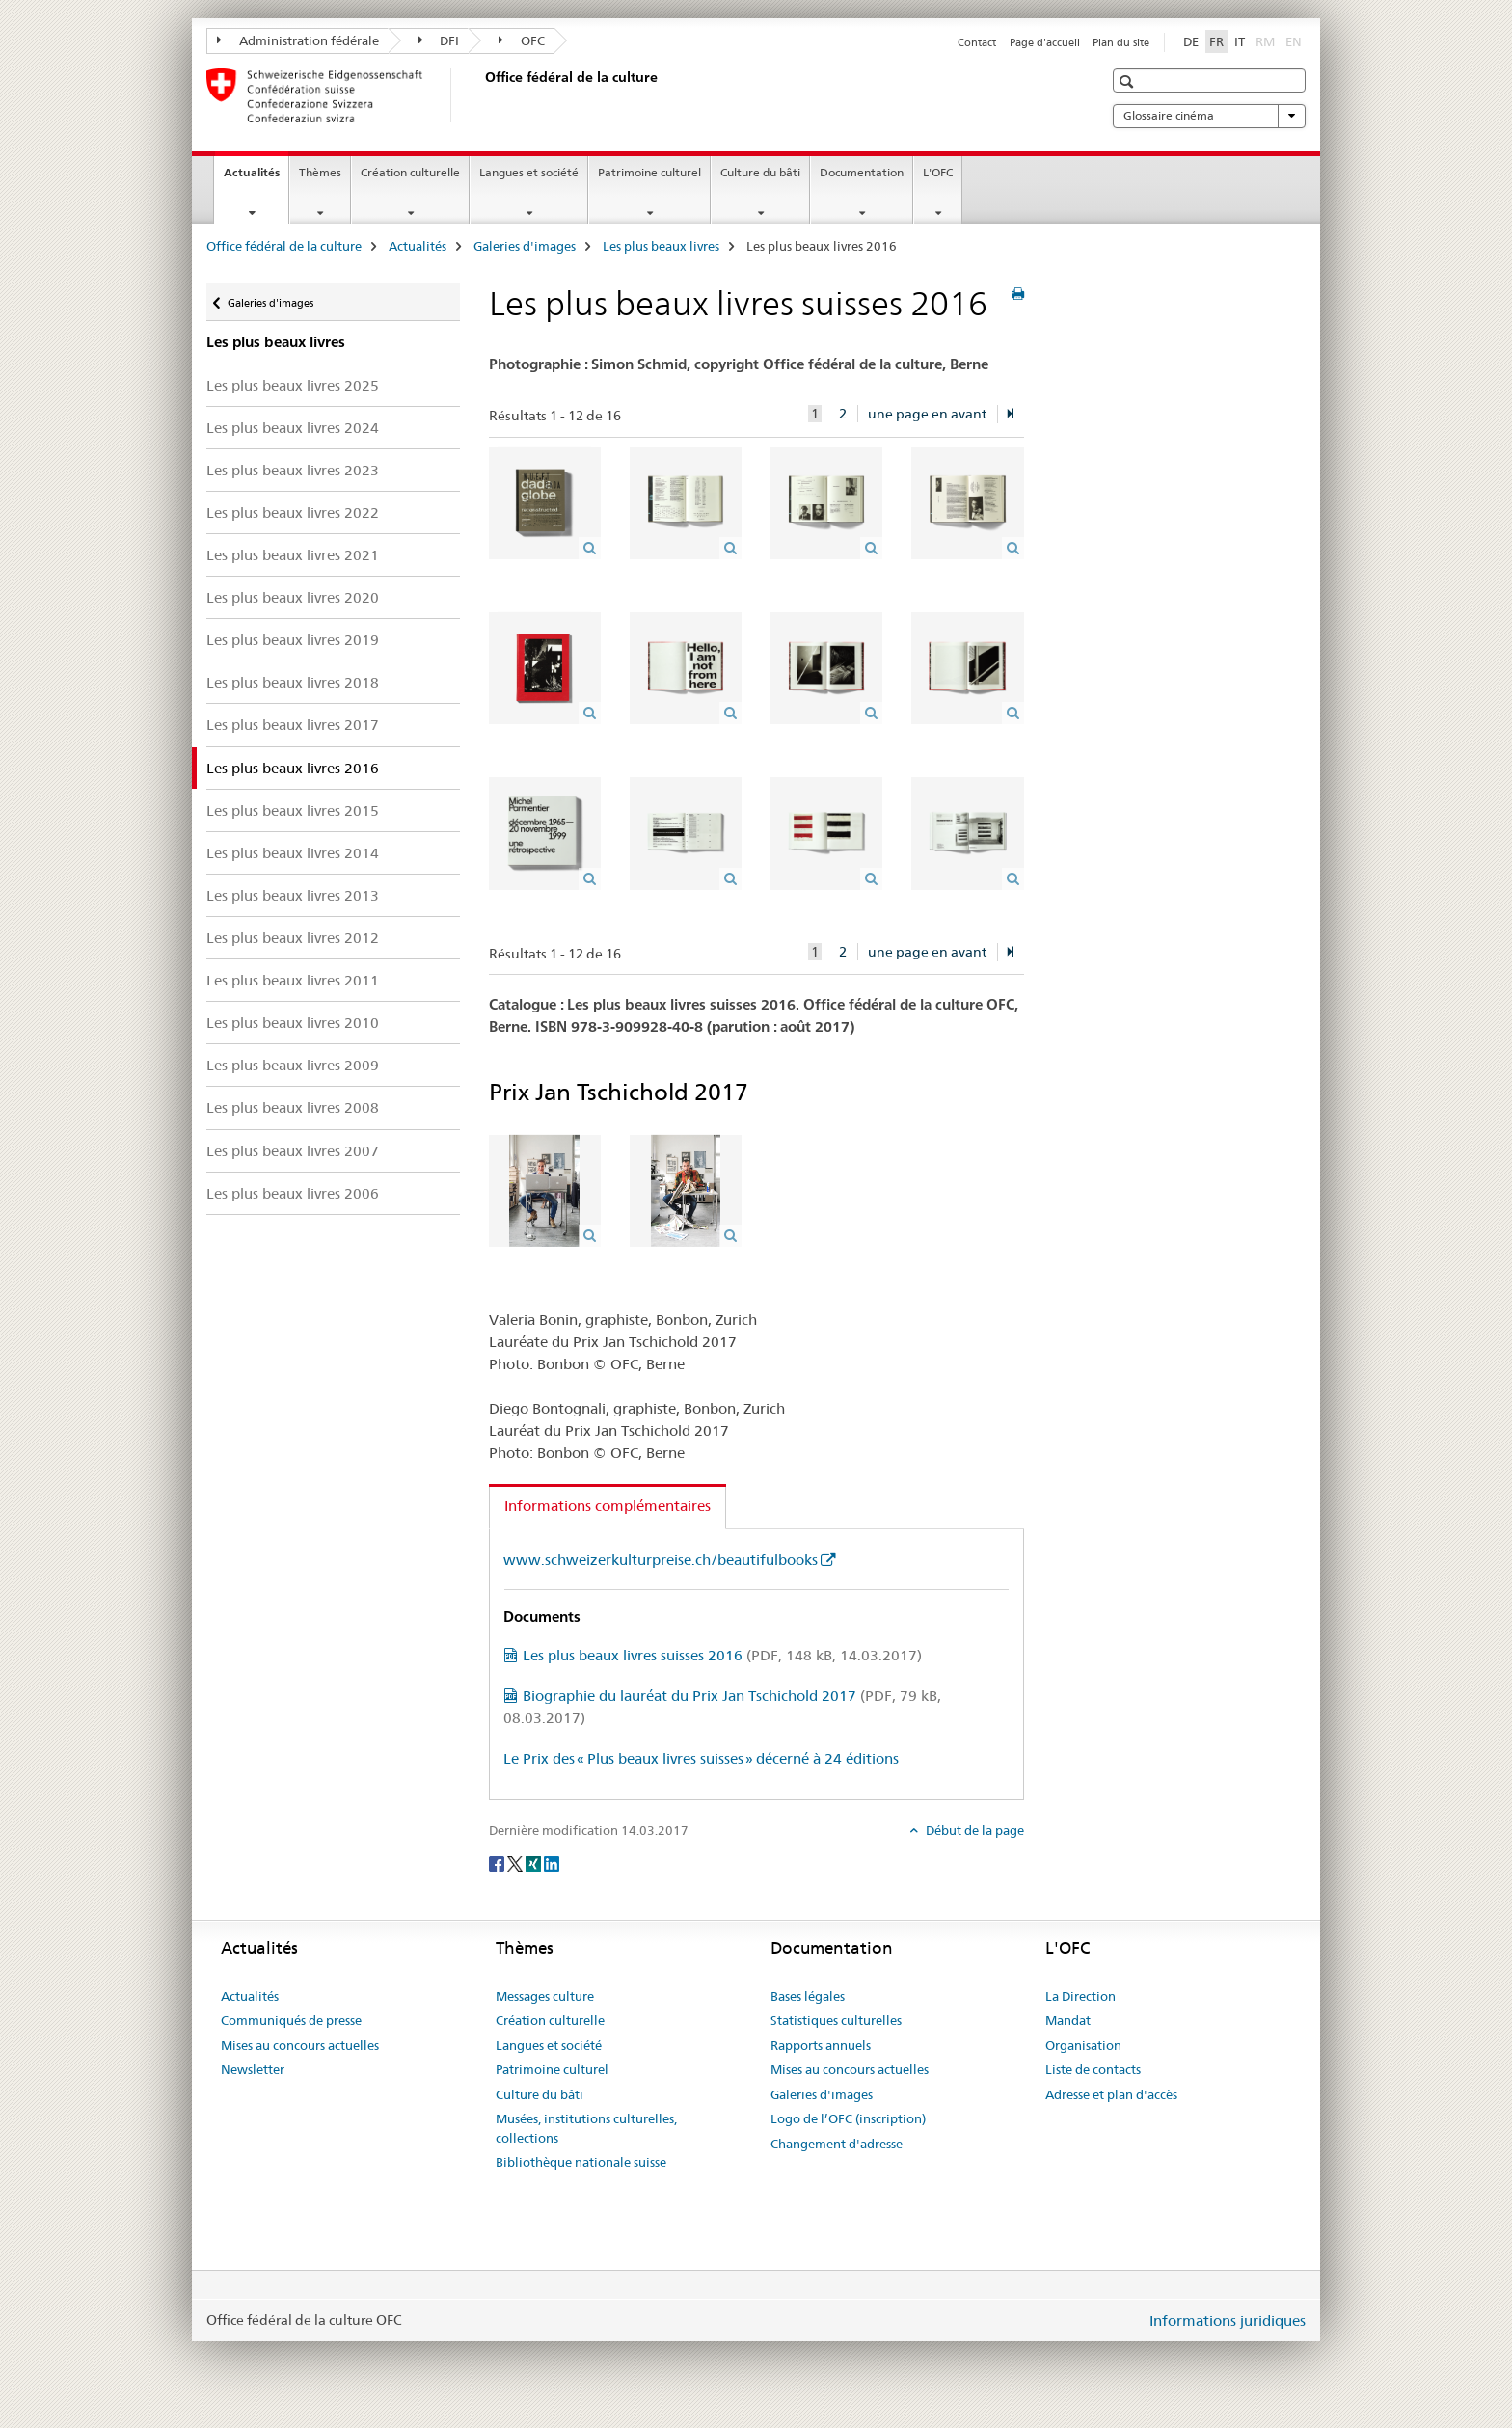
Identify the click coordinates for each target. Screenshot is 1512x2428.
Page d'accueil (1045, 42)
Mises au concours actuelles (300, 2045)
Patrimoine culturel (649, 172)
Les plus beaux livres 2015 (292, 810)
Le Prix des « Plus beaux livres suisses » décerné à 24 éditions (701, 1758)
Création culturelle (410, 172)
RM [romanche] (1267, 40)
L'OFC (938, 172)
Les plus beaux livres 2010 (292, 1022)
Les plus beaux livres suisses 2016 (722, 1655)
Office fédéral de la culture (284, 246)
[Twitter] (516, 1862)
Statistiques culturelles (836, 2020)
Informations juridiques (1227, 2320)
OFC (522, 40)
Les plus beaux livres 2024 (292, 427)
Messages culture (545, 1996)
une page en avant (927, 413)
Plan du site (1121, 42)
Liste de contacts (1093, 2069)
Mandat (1068, 2020)
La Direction (1080, 1996)
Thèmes (320, 172)
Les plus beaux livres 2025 (292, 385)
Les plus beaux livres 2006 (292, 1193)
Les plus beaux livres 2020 (292, 597)
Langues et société (529, 172)
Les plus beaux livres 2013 (292, 895)
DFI (439, 40)
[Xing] (535, 1862)
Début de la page (973, 1830)
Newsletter (252, 2069)
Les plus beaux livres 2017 (292, 724)
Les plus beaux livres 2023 (292, 470)
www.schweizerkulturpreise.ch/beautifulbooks (660, 1560)
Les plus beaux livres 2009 (292, 1065)
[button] (1129, 81)
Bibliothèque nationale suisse (581, 2162)
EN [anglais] (1295, 40)
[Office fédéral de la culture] (481, 95)
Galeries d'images (524, 246)
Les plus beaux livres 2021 (292, 555)
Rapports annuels (820, 2045)
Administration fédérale (298, 40)
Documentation (862, 172)
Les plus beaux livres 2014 (292, 853)
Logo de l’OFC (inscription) (848, 2118)
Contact (977, 42)
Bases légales (807, 1996)
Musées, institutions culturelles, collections (586, 2128)
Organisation (1083, 2045)
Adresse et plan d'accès (1111, 2094)
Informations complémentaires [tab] (607, 1506)
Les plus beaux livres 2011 (292, 980)
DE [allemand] (1191, 41)
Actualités (256, 178)
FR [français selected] (1216, 41)
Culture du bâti (760, 172)
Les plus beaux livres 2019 (292, 640)
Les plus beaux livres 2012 (292, 938)
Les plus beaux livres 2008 (292, 1107)
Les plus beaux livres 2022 (292, 512)
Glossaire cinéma (1209, 115)
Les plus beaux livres (661, 246)
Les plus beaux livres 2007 (292, 1151)
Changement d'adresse (836, 2143)
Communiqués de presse (291, 2020)
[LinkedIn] (551, 1862)
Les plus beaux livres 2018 (292, 682)
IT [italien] (1239, 41)
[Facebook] (498, 1862)
